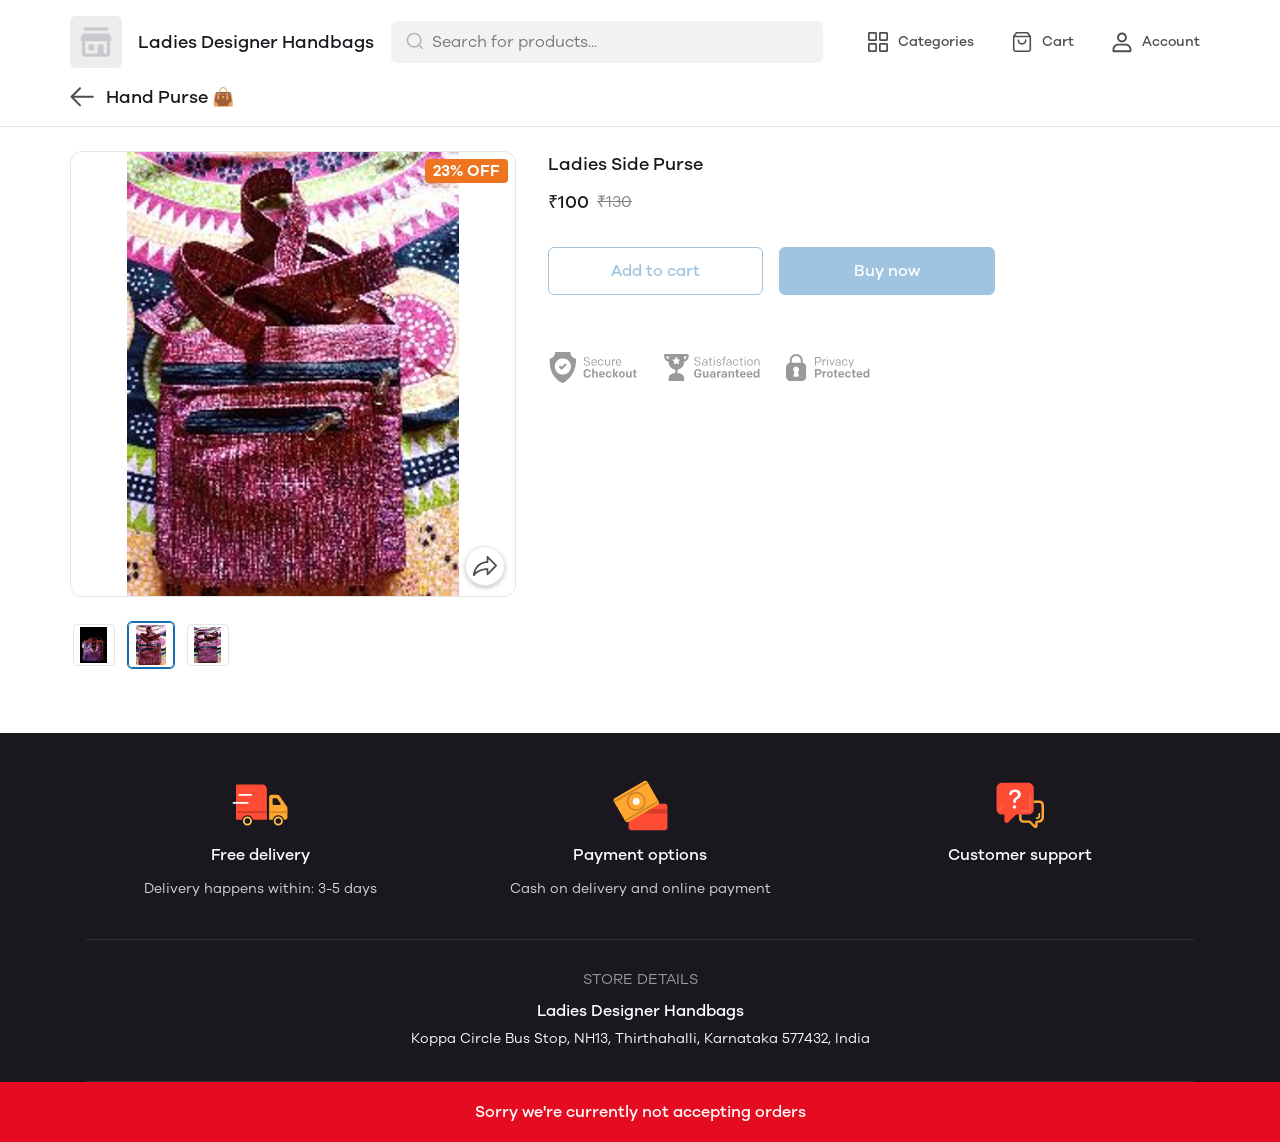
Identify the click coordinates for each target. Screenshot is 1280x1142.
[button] (94, 645)
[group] (293, 374)
